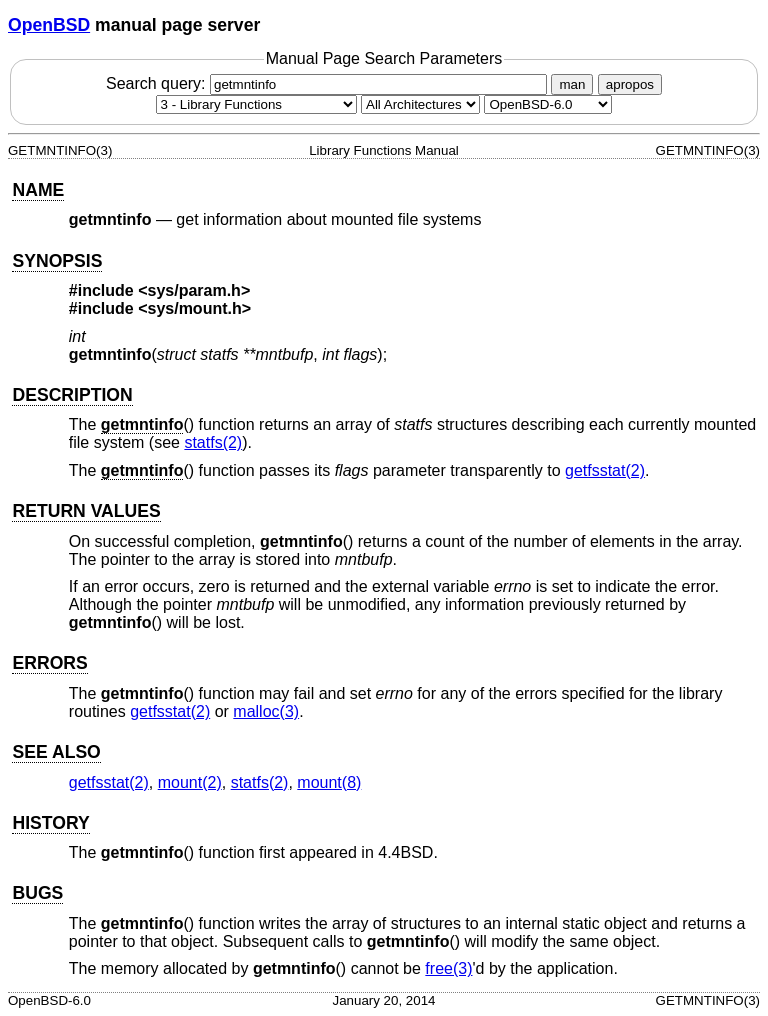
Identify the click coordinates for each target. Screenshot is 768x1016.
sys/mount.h (195, 308)
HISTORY (50, 823)
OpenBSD (49, 25)
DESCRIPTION (72, 395)
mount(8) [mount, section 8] (329, 782)
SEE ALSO (56, 752)
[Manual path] (548, 104)
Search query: (329, 83)
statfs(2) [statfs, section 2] (213, 442)
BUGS (37, 893)
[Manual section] (256, 104)
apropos (630, 84)
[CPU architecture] (420, 104)
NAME (38, 190)
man (572, 84)
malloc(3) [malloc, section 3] (266, 711)
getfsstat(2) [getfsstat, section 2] (605, 470)
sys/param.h (194, 290)
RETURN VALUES (86, 511)
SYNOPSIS (57, 261)
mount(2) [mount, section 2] (190, 782)
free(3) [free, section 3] (448, 968)
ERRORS (49, 663)
